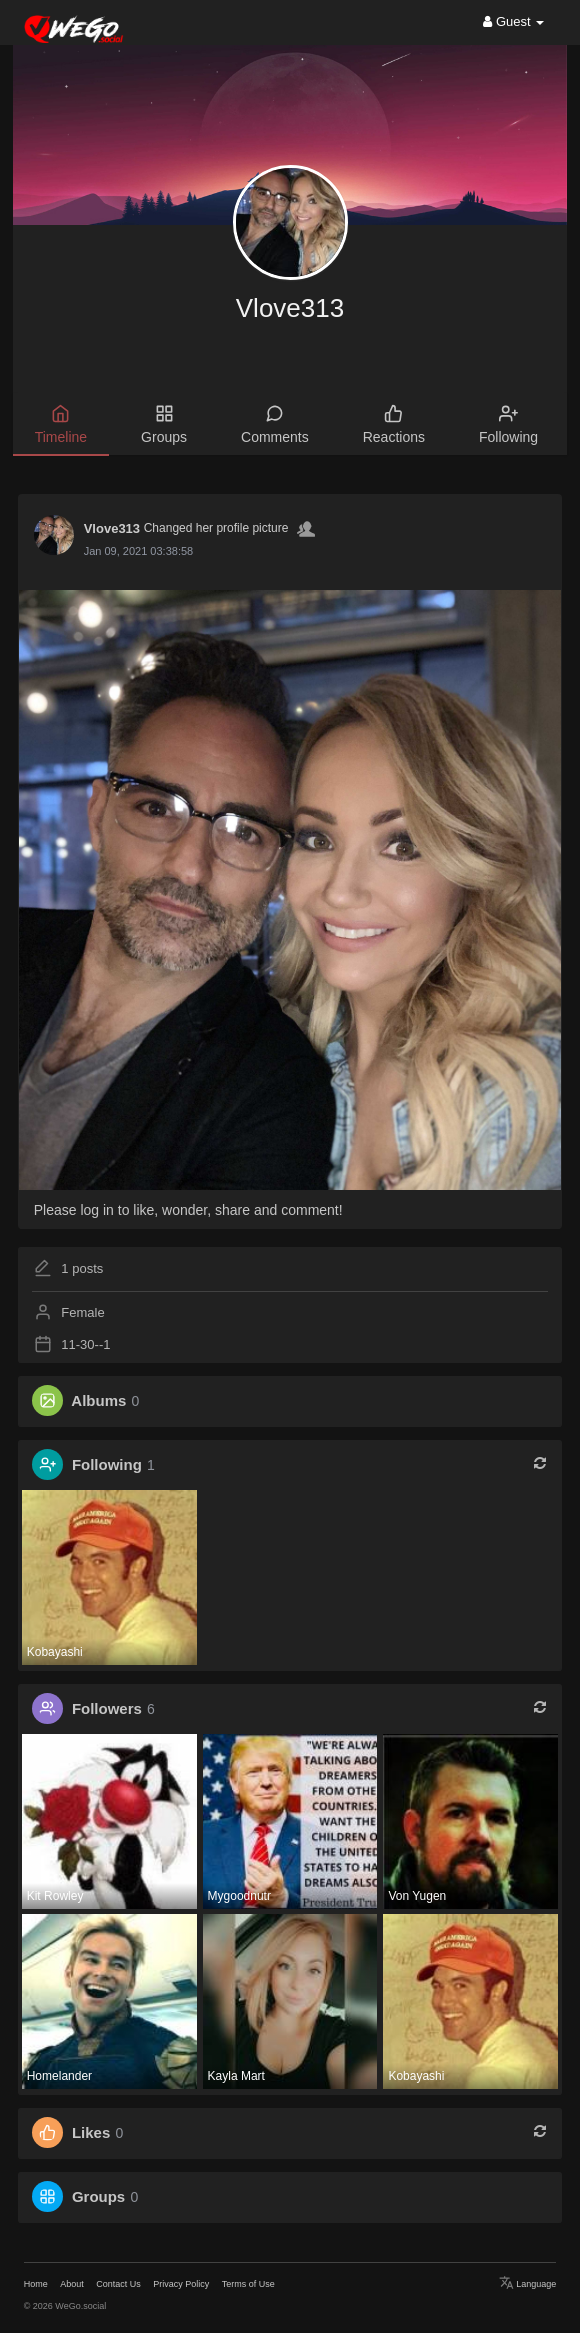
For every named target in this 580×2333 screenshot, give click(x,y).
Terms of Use (248, 2284)
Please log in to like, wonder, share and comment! (188, 1210)
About (72, 2284)
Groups (98, 2196)
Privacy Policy (181, 2284)
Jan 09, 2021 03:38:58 (138, 551)
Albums (98, 1400)
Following (107, 1464)
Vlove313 (290, 308)
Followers (107, 1708)
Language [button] (528, 2284)
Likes (91, 2132)
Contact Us (118, 2284)
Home (36, 2284)
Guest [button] (513, 21)
